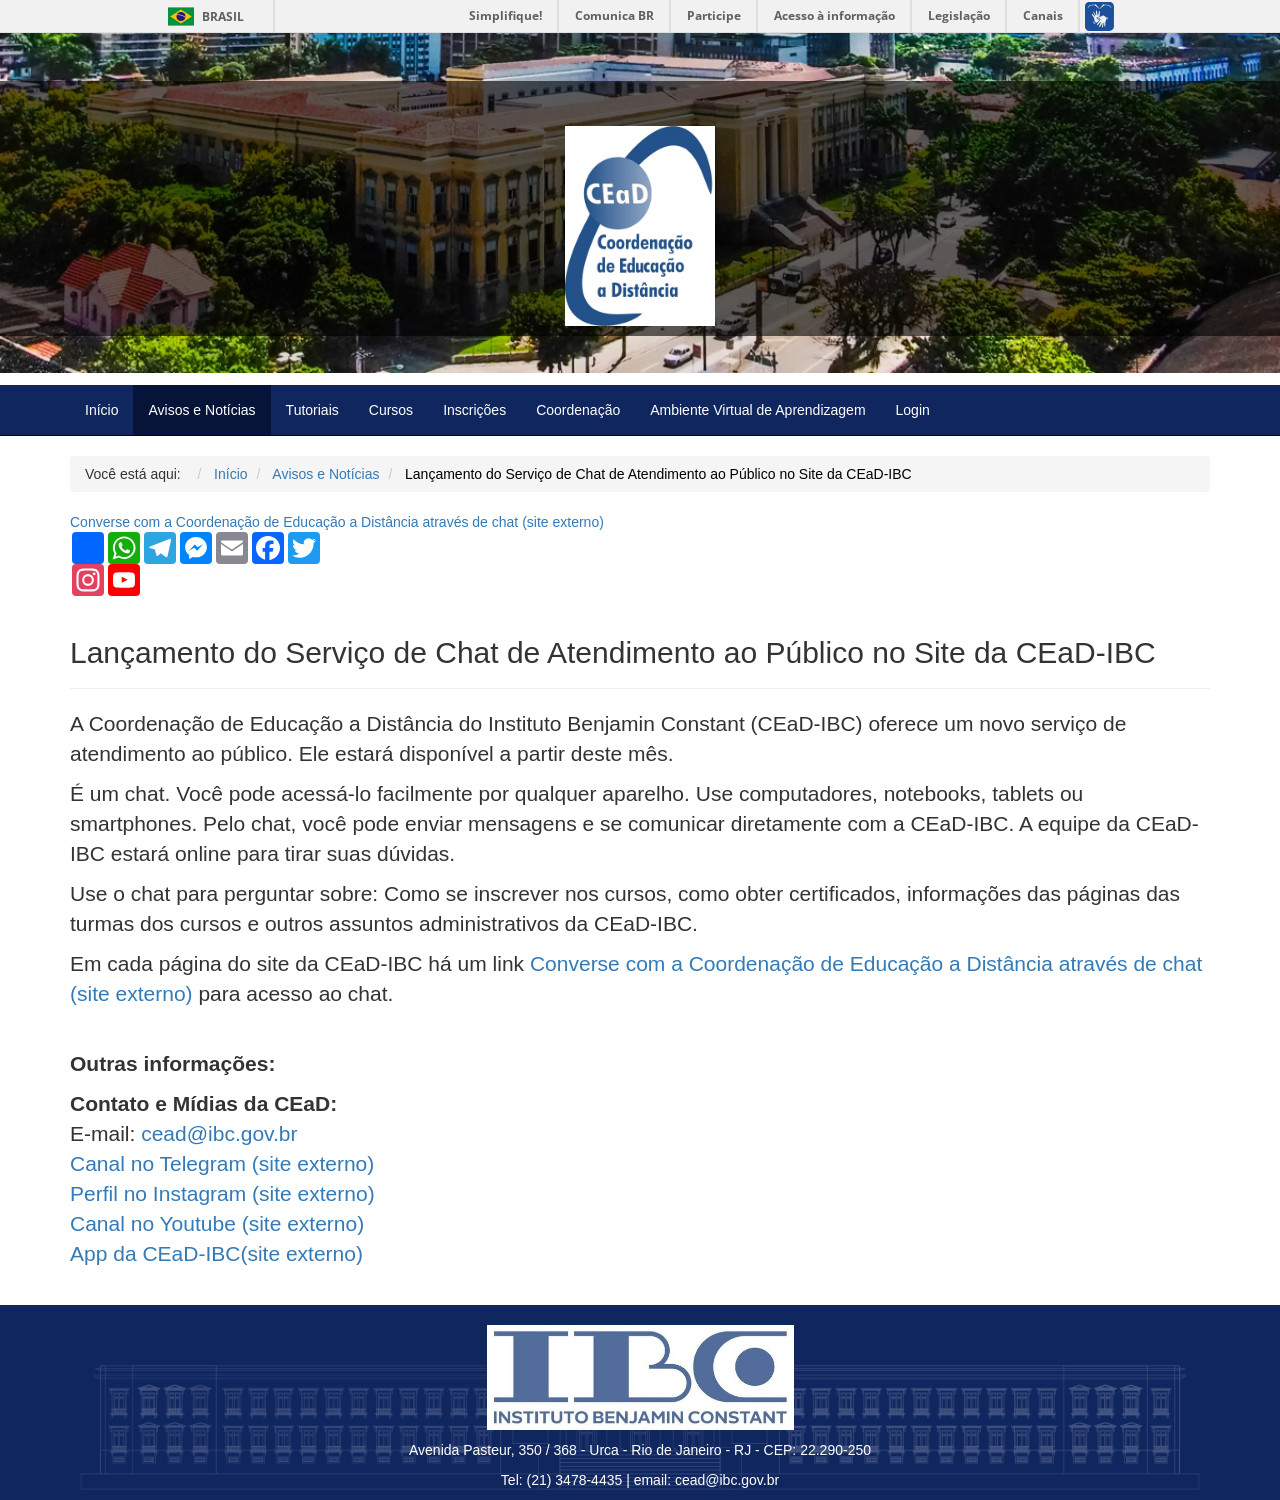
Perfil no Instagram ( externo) (222, 1193)
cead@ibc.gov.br (219, 1133)
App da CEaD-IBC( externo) (216, 1253)
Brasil (202, 16)
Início (101, 410)
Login (913, 410)
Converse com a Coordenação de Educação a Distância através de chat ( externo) (337, 522)
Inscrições (474, 410)
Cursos (391, 410)
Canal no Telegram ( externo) (222, 1163)
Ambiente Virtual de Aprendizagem (757, 410)
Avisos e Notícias (201, 410)
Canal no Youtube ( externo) (217, 1223)
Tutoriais (312, 410)
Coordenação (578, 410)
